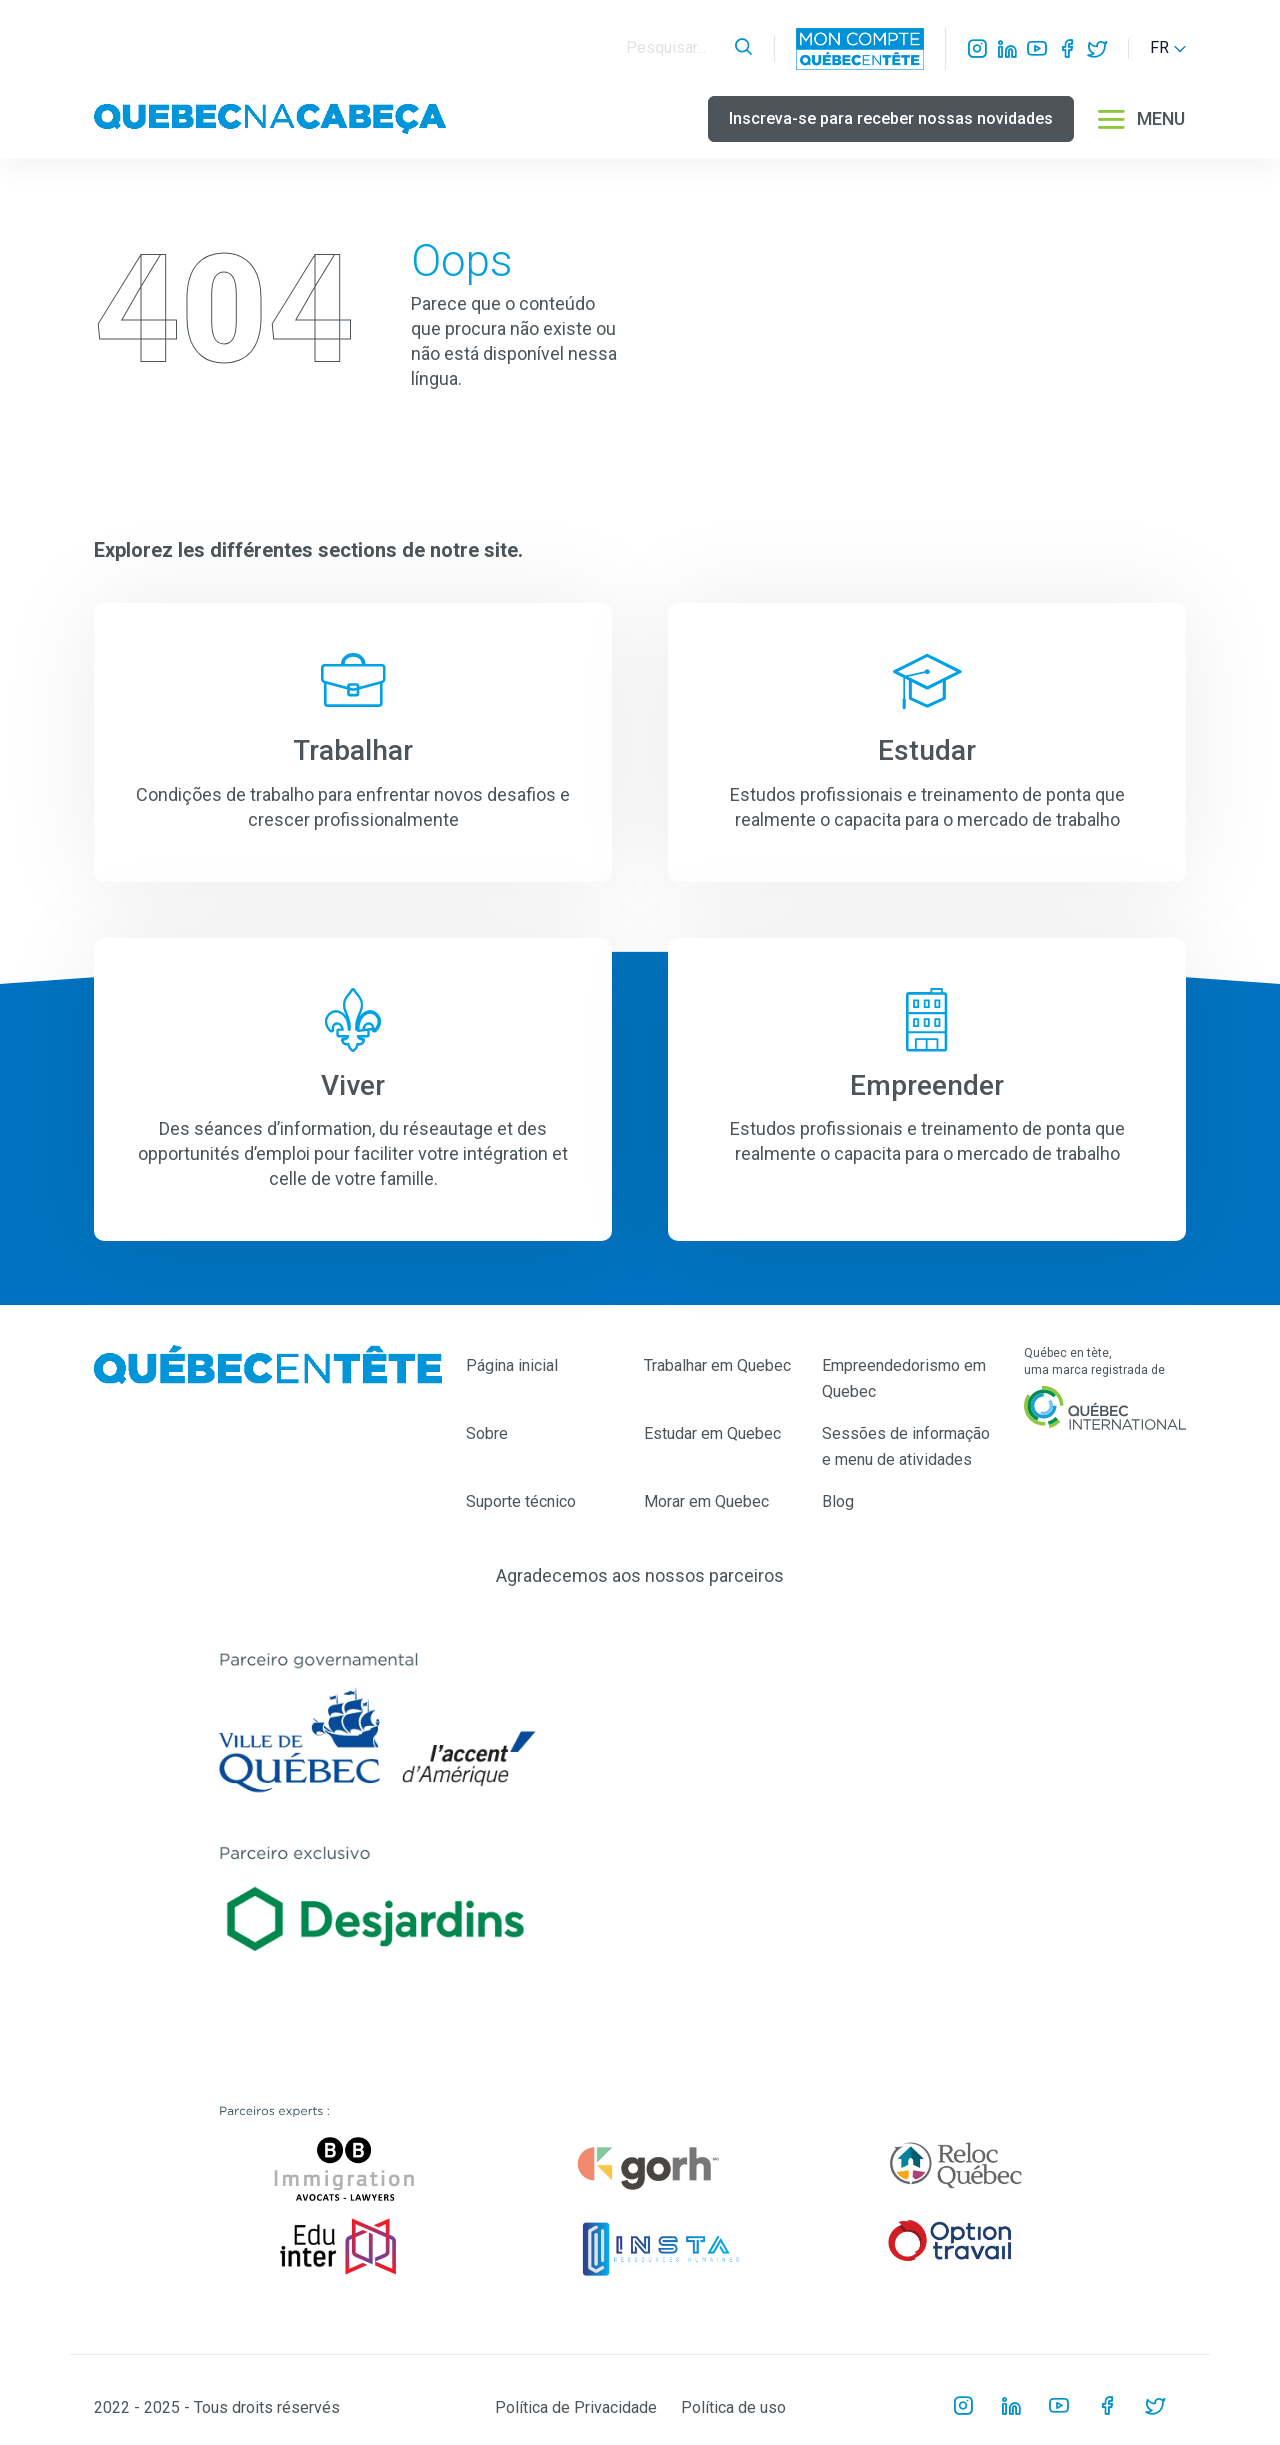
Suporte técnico (521, 1501)
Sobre (487, 1433)
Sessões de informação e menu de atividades (906, 1446)
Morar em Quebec (706, 1501)
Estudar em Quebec (712, 1433)
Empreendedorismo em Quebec (904, 1378)
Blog (838, 1501)
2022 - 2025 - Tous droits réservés (217, 2407)
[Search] (675, 48)
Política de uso (733, 2407)
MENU (1140, 119)
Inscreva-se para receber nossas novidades (891, 118)
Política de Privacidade (576, 2407)
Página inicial (512, 1365)
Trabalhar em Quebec (717, 1365)
